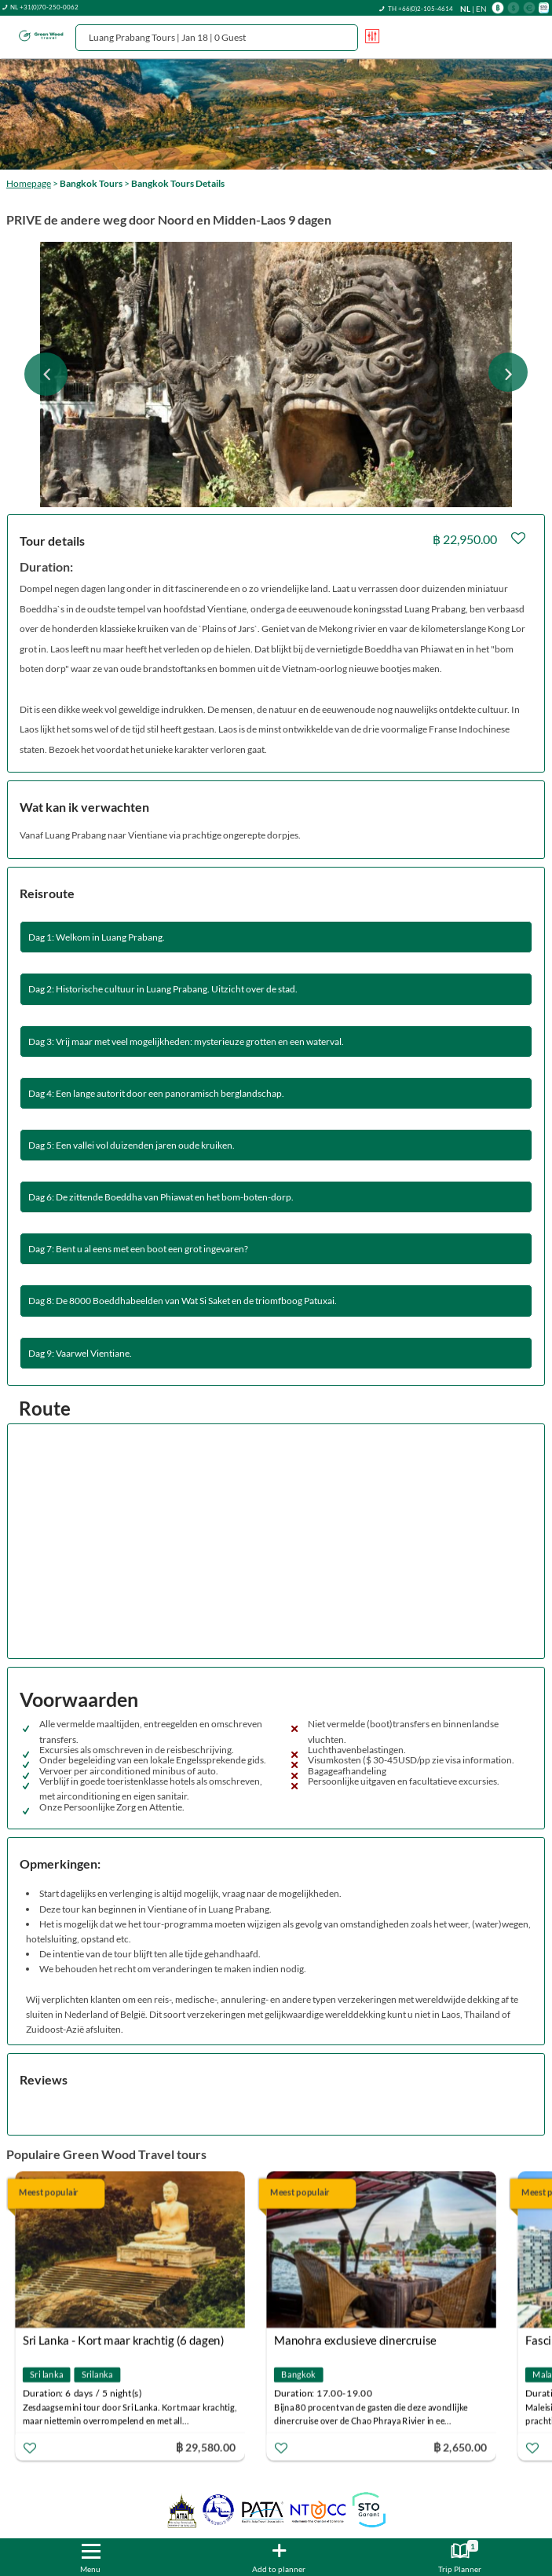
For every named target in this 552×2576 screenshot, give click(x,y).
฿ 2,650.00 (460, 2447)
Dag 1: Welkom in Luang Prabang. (96, 937)
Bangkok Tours (91, 183)
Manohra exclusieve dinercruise (355, 2340)
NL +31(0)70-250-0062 (44, 7)
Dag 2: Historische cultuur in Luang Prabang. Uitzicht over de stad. (163, 989)
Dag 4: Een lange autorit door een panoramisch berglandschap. (156, 1093)
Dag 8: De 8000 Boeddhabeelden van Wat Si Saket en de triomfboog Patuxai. (182, 1300)
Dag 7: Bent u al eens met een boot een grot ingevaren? (138, 1249)
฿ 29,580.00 (206, 2447)
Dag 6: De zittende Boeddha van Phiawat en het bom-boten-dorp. (161, 1197)
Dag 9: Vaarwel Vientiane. (80, 1353)
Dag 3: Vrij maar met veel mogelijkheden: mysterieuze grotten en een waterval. (186, 1041)
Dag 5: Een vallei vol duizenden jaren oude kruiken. (131, 1145)
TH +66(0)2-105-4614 (420, 9)
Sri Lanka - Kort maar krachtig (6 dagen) (124, 2340)
